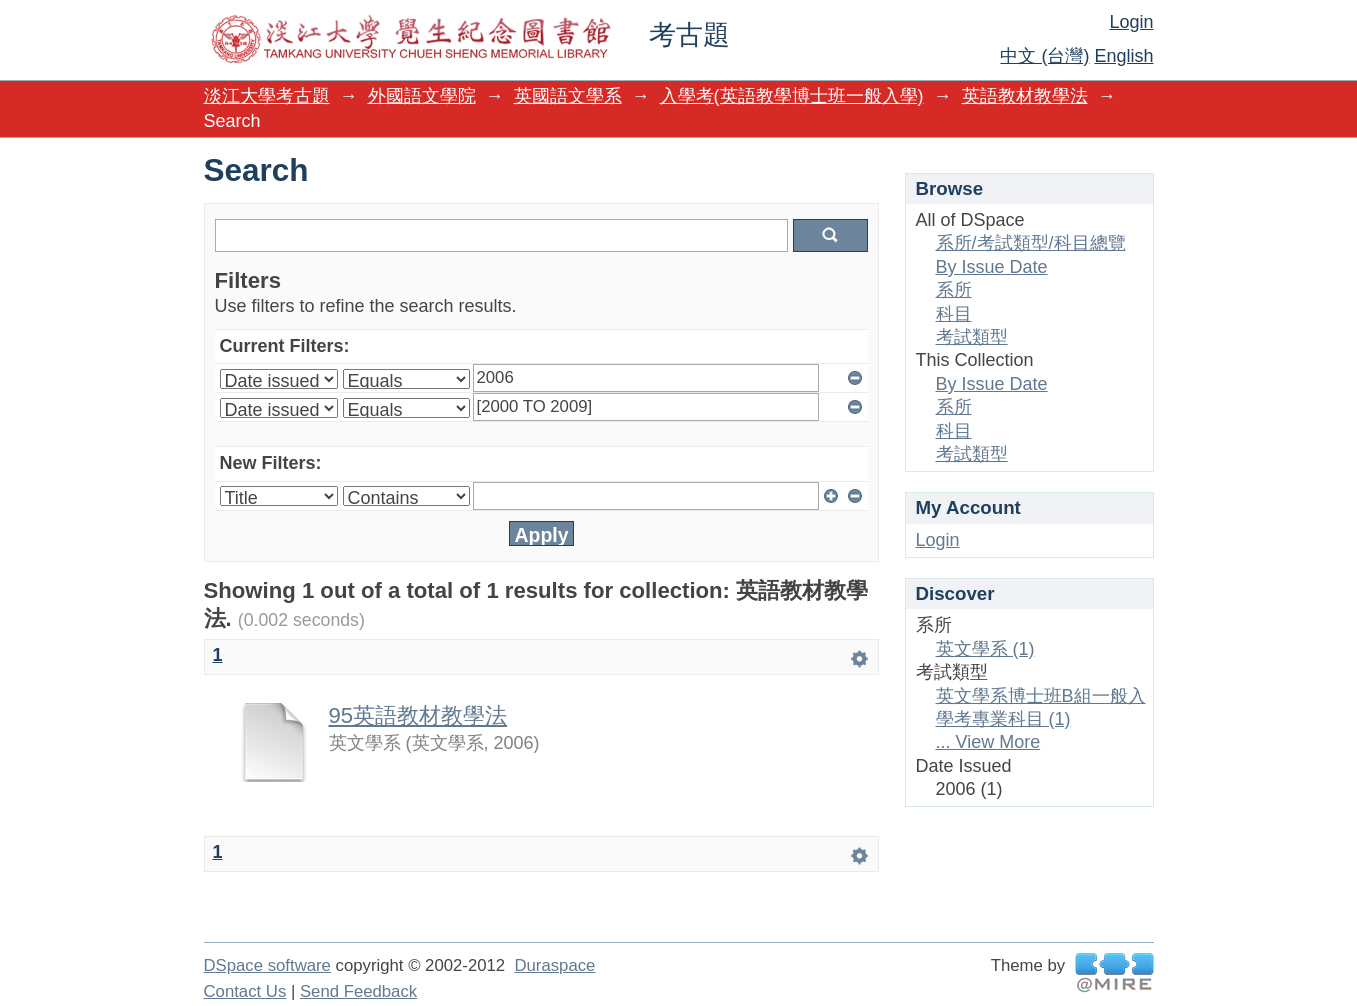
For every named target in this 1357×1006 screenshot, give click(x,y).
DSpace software (267, 965)
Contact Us (245, 991)
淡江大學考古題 (267, 96)
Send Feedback (358, 991)
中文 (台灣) (1044, 56)
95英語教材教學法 (418, 715)
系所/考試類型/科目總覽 (1031, 243)
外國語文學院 (422, 96)
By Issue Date (992, 267)
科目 (954, 314)
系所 (954, 290)
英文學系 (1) (985, 649)
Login (1131, 22)
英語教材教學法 (1025, 96)
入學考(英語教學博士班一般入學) (792, 96)
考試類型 (972, 337)
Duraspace (554, 965)
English (1123, 56)
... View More (988, 742)
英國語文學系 (568, 96)
